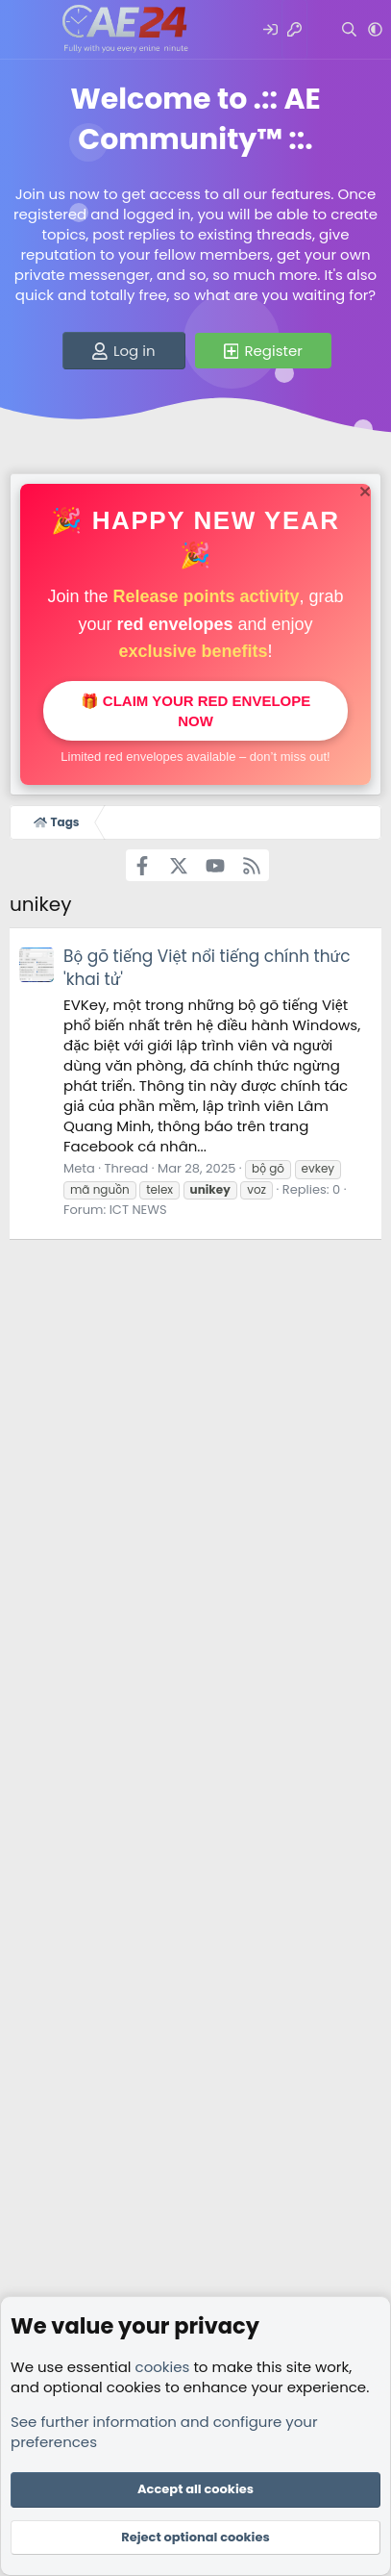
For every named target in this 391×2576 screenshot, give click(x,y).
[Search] (349, 29)
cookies (162, 2367)
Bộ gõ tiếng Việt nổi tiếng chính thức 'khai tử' (206, 968)
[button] (375, 29)
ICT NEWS (138, 1209)
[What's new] (320, 29)
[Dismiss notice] (362, 494)
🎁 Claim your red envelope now (196, 711)
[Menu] (26, 30)
